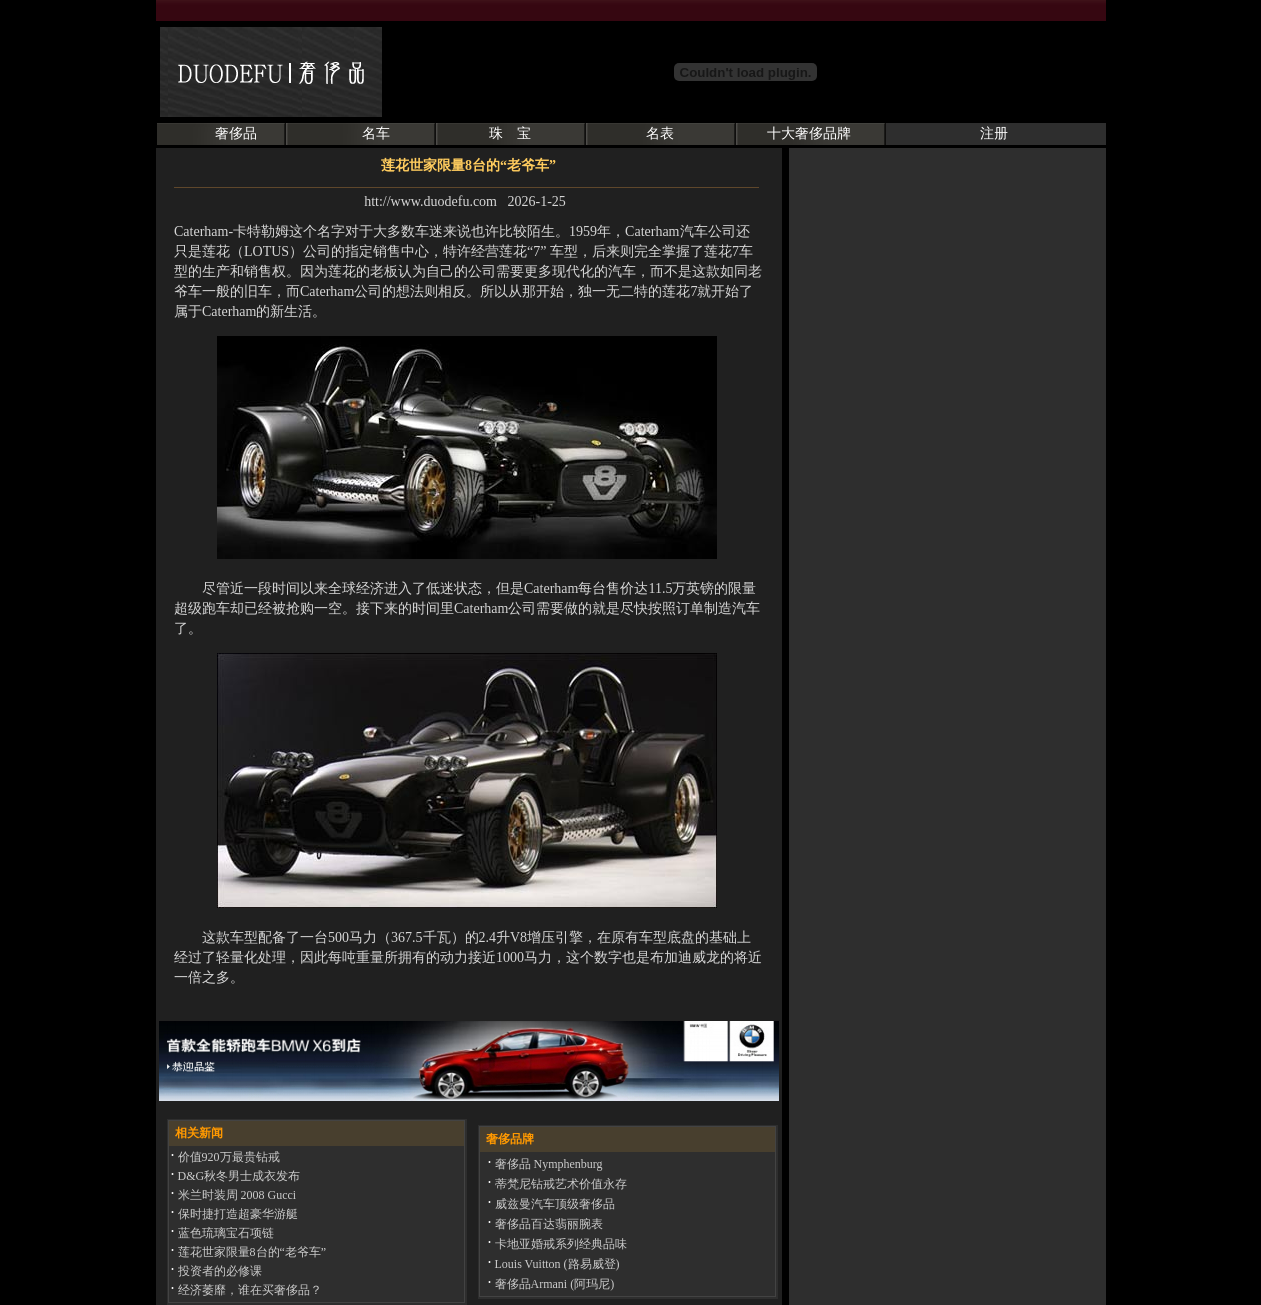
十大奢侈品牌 (809, 133)
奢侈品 (236, 133)
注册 (994, 133)
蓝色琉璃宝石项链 (224, 1233)
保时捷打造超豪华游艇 (236, 1214)
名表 (660, 133)
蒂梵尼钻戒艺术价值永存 (559, 1184)
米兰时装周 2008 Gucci (236, 1195)
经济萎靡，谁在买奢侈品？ (248, 1290)
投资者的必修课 (218, 1271)
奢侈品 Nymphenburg (547, 1164)
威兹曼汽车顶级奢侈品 (553, 1204)
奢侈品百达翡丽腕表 (547, 1224)
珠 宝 (510, 133)
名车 (376, 133)
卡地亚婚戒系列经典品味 (559, 1244)
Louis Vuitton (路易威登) (556, 1264)
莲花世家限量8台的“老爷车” (251, 1252)
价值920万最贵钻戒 (227, 1157)
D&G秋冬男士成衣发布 (238, 1176)
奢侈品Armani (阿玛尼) (553, 1284)
